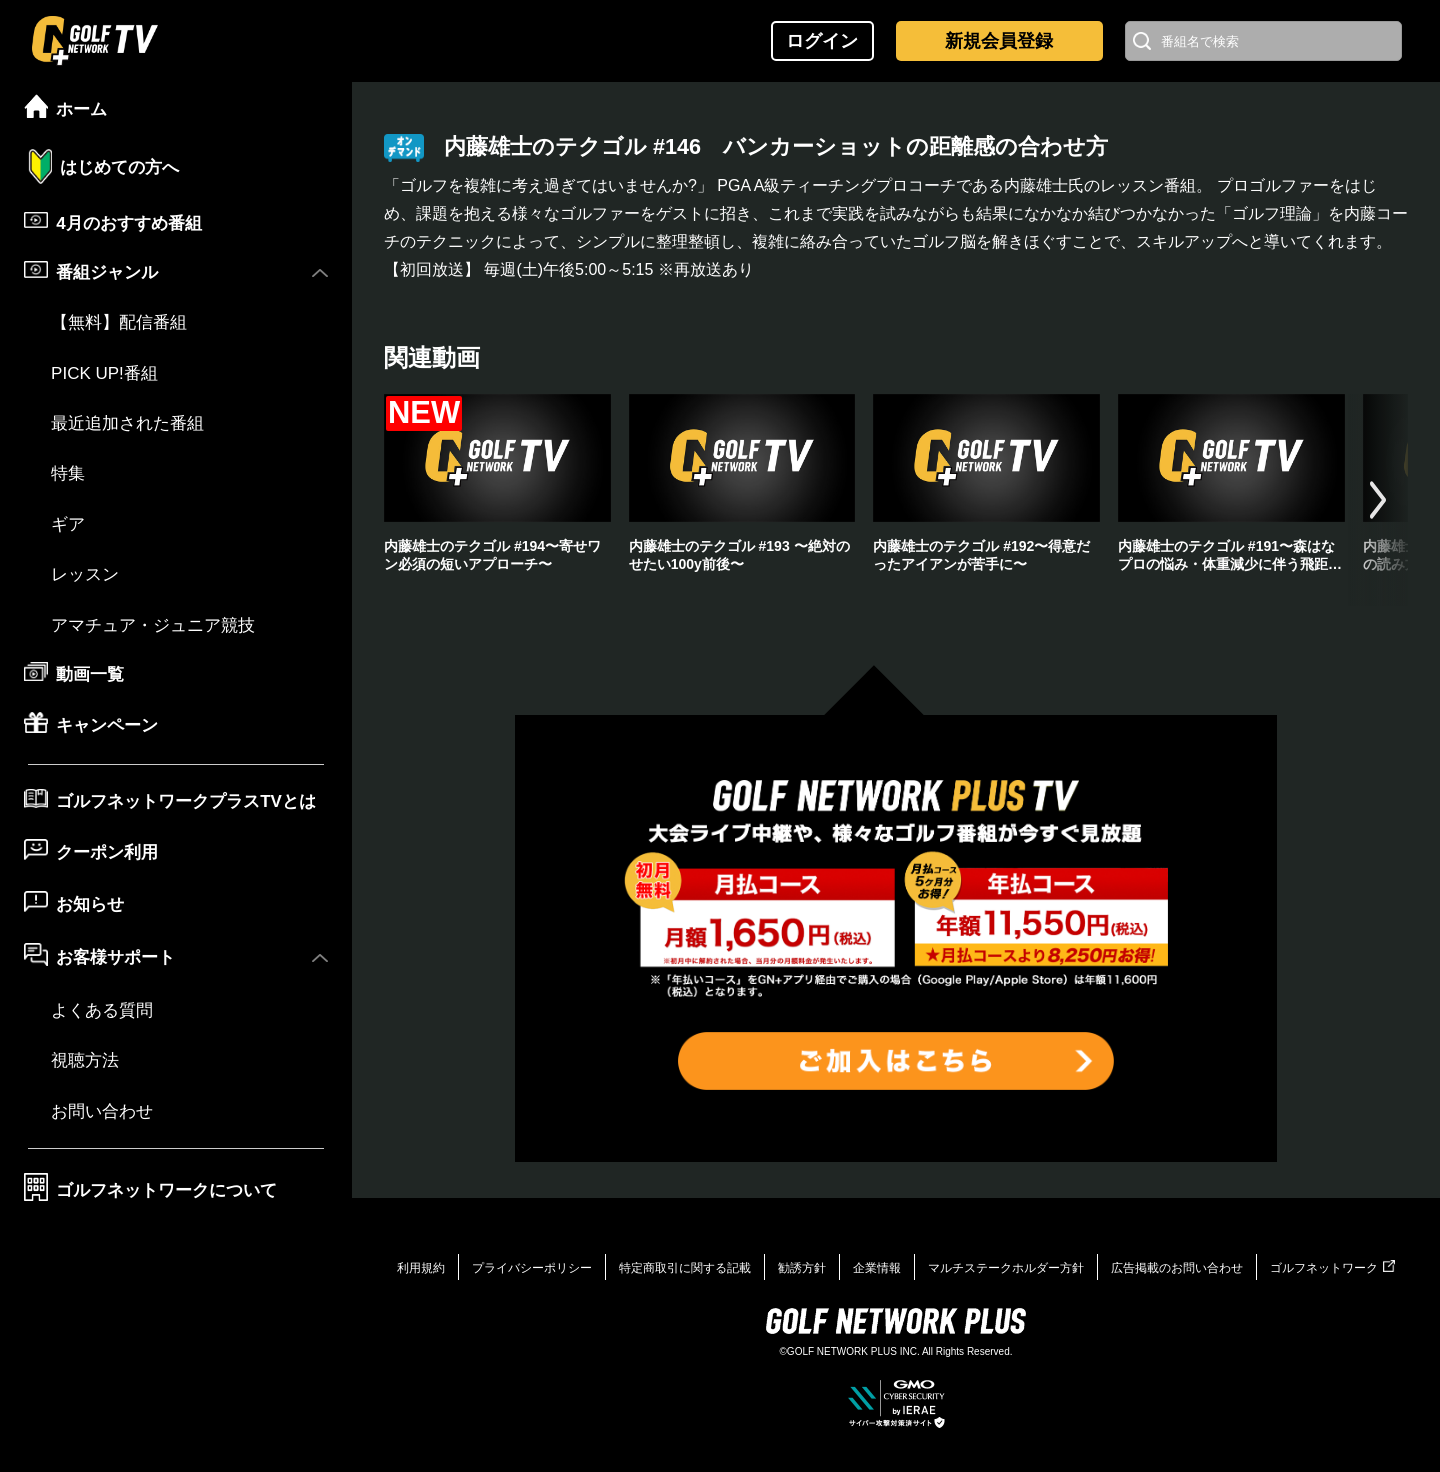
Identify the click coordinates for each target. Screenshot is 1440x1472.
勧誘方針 (802, 1268)
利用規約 (421, 1268)
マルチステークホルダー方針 (1006, 1268)
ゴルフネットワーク (1332, 1268)
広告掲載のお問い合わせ (1177, 1268)
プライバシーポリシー (532, 1268)
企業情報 (877, 1268)
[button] (1378, 500)
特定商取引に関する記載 (685, 1268)
